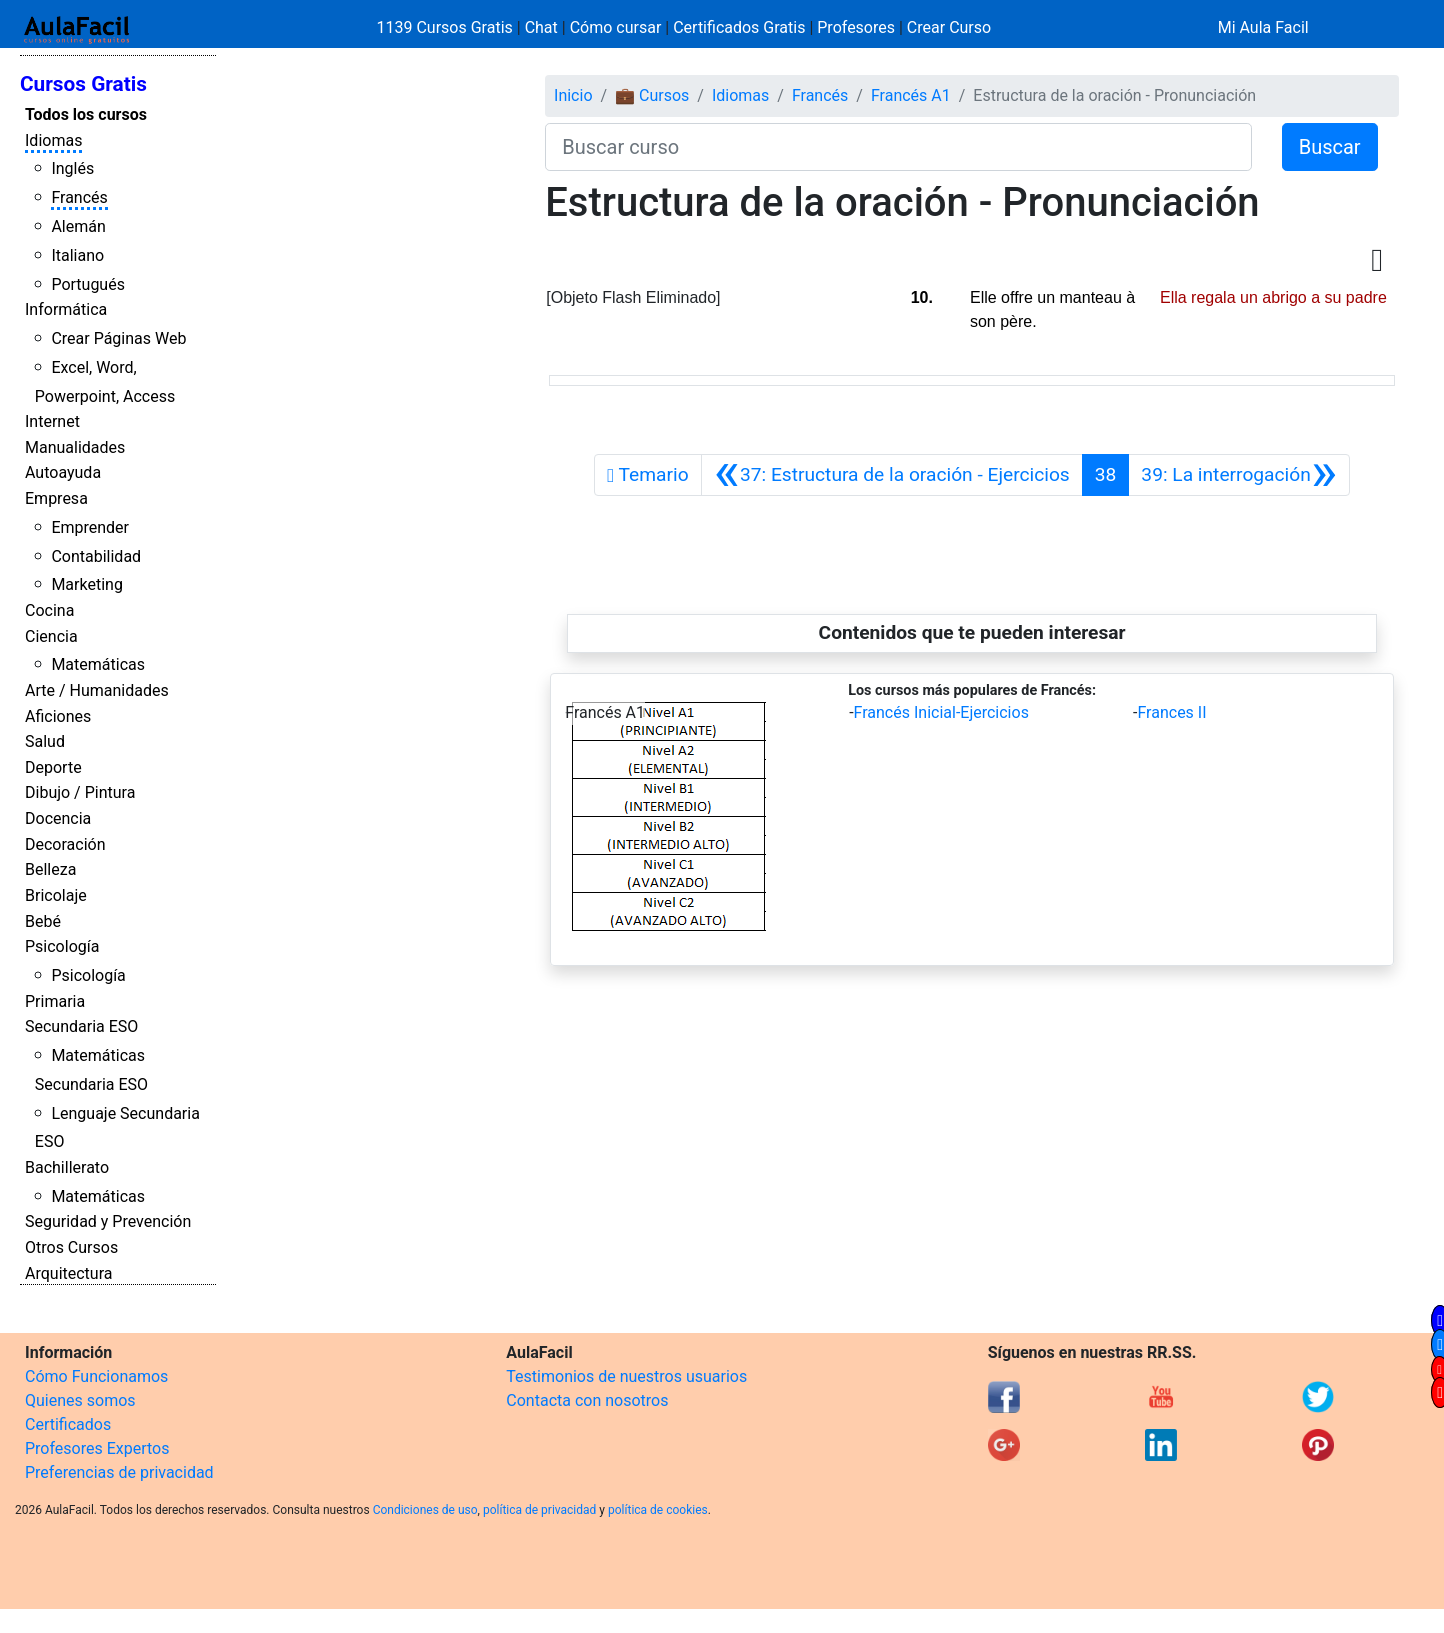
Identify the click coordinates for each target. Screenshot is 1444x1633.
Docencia (58, 818)
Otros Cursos (71, 1247)
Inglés (72, 168)
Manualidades (75, 447)
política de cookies (658, 1510)
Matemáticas (98, 664)
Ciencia (51, 636)
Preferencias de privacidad (119, 1472)
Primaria (55, 1001)
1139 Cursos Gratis (447, 27)
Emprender (90, 527)
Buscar (1330, 147)
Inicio (573, 95)
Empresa (56, 498)
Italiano (77, 255)
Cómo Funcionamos (96, 1376)
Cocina (49, 610)
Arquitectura (68, 1273)
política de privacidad (539, 1510)
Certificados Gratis (739, 27)
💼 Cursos (652, 95)
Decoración (65, 844)
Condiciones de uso (425, 1510)
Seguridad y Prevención (108, 1221)
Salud (45, 741)
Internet (52, 421)
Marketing (86, 584)
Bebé (43, 921)
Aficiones (58, 716)
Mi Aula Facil (1263, 27)
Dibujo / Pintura (80, 792)
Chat (541, 27)
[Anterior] (892, 475)
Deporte (53, 767)
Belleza (50, 869)
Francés (79, 197)
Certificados (68, 1424)
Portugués (88, 284)
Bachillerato (67, 1167)
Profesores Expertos (97, 1448)
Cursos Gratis (83, 84)
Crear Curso (949, 27)
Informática (66, 309)
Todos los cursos (86, 114)
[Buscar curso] (898, 147)
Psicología (62, 946)
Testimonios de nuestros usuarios (626, 1376)
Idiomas (53, 140)
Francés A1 (911, 95)
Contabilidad (96, 556)
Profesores (856, 27)
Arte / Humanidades (97, 690)
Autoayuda (63, 472)
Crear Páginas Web (118, 338)
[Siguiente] (1239, 475)
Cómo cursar (616, 27)
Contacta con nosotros (587, 1400)
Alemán (78, 226)
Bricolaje (56, 895)
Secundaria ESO (81, 1026)
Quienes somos (80, 1400)
